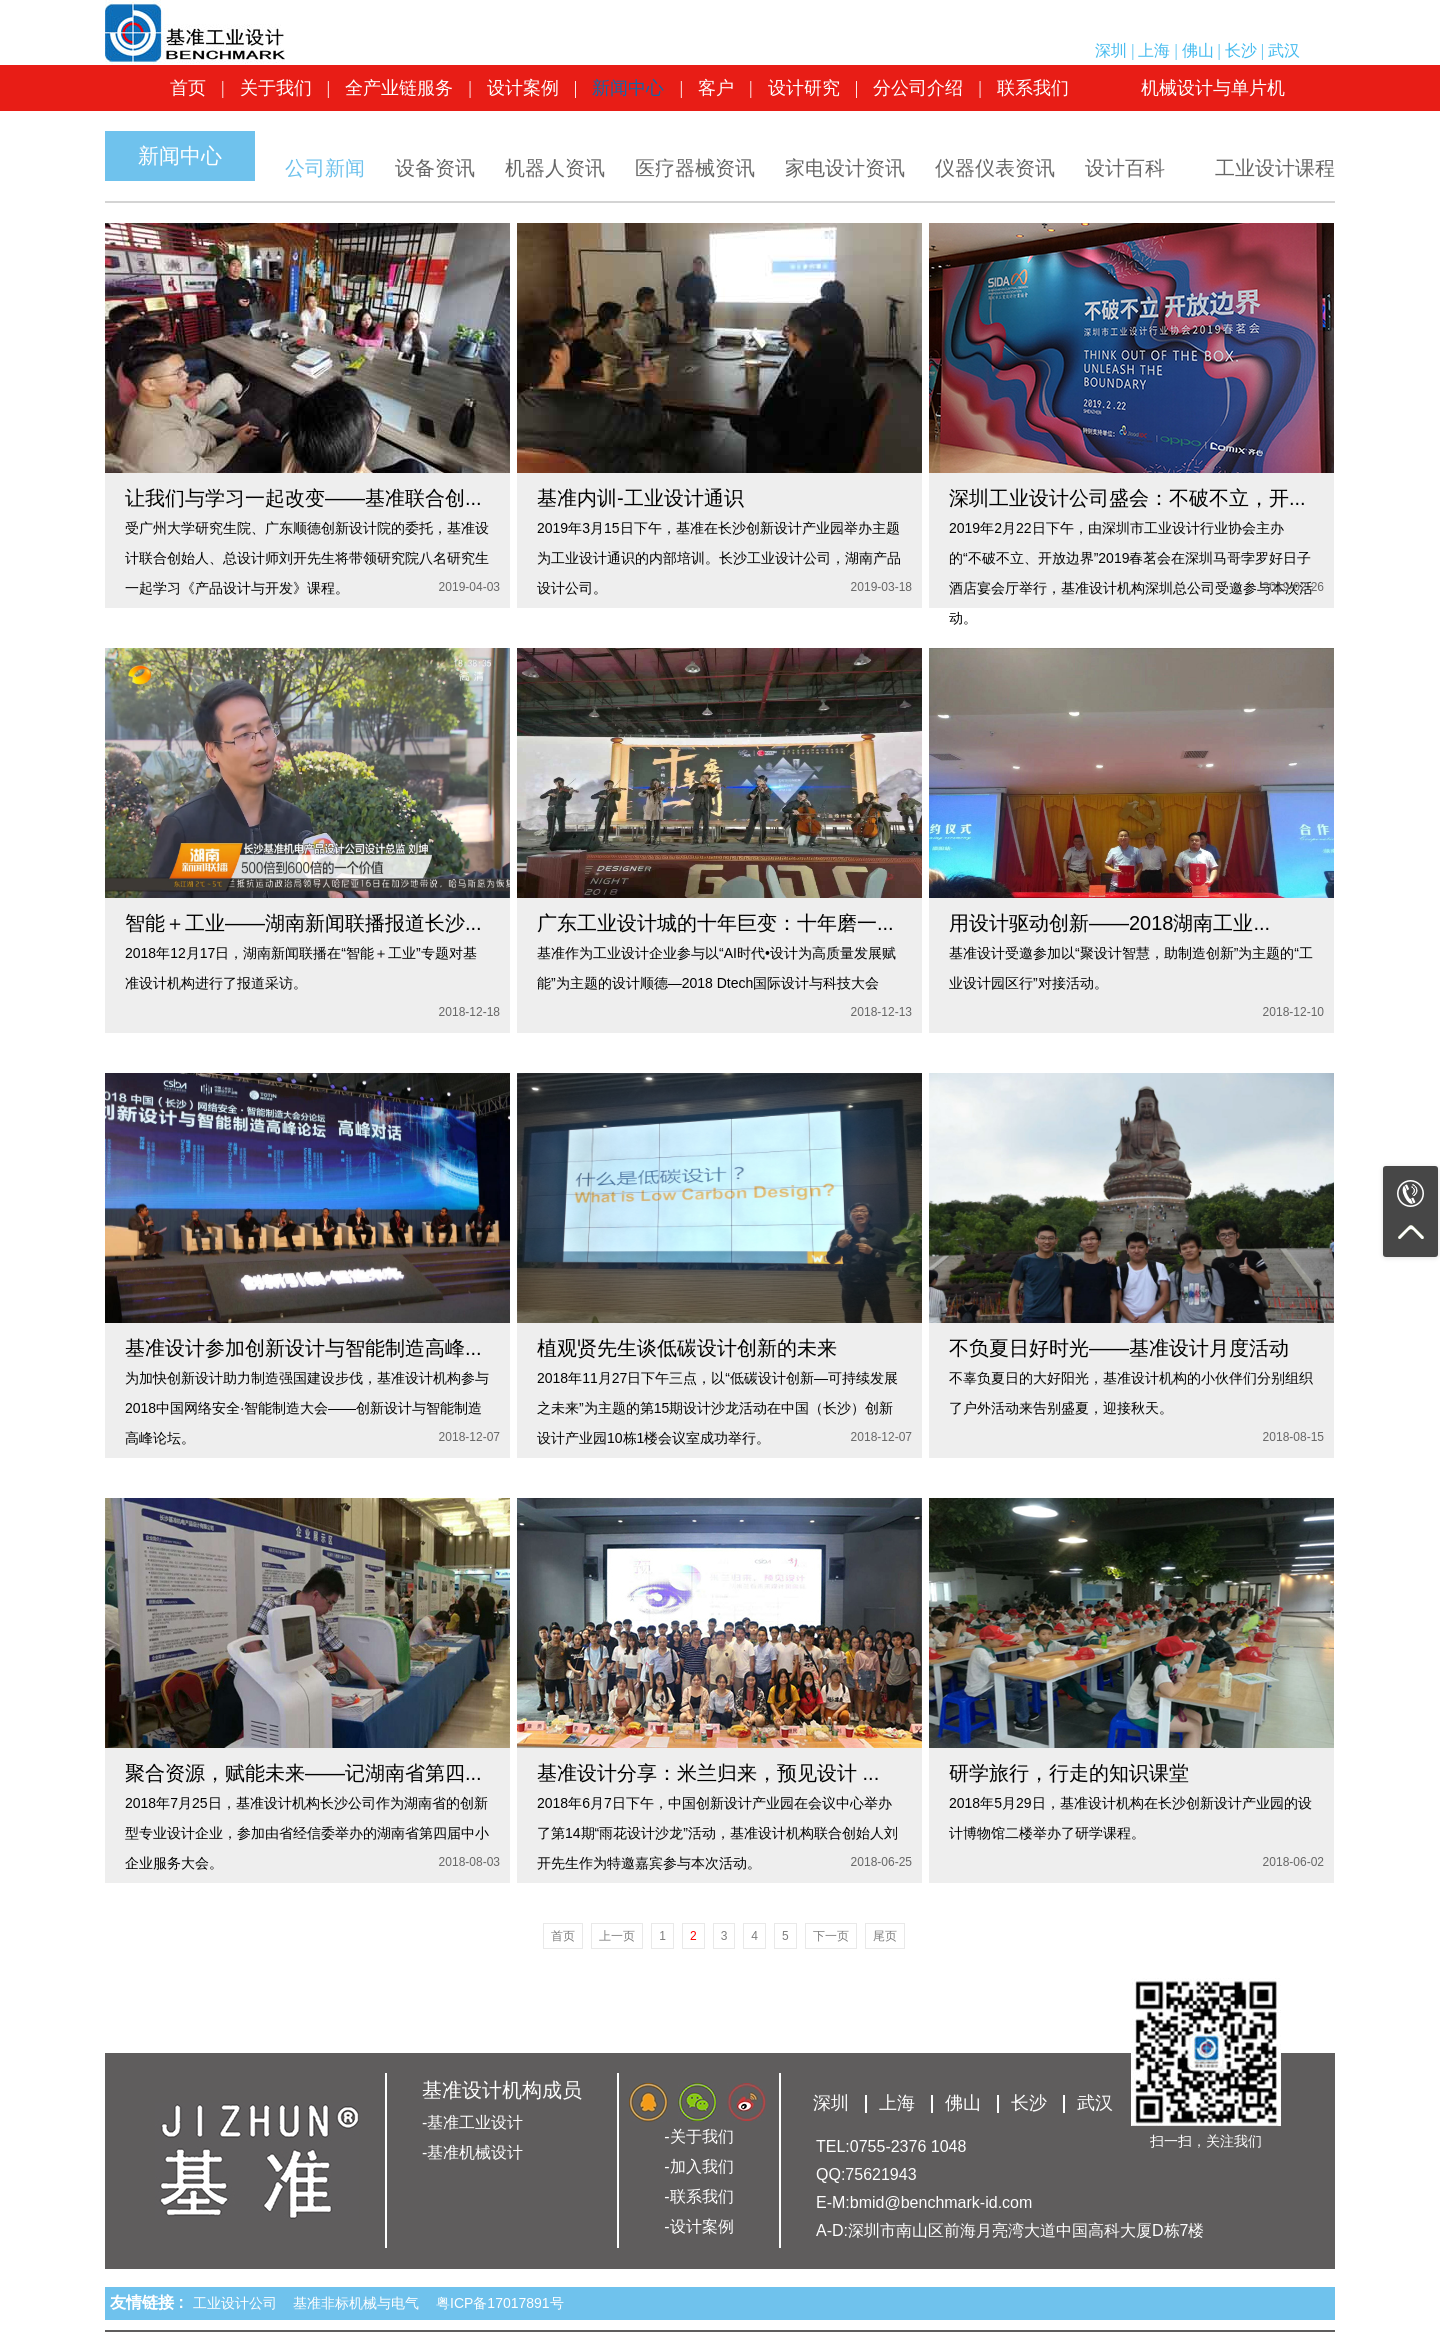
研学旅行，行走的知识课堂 (1069, 1773)
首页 (188, 88)
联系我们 (1033, 88)
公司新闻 (325, 168)
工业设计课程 (1275, 168)
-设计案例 (698, 2226)
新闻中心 (628, 88)
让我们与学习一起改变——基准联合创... (303, 498)
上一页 (617, 1936)
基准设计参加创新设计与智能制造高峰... (303, 1348)
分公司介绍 (918, 88)
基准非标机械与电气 (360, 2303)
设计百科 (1125, 168)
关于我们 (276, 88)
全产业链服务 (399, 88)
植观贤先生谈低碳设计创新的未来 (687, 1348)
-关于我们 (698, 2136)
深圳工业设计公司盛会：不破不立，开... (1127, 498)
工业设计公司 (239, 2303)
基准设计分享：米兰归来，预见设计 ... (708, 1773)
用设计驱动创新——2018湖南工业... (1109, 923)
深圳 (1111, 50)
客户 (716, 88)
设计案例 (523, 88)
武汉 (1284, 50)
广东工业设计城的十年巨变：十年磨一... (715, 923)
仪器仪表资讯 (995, 168)
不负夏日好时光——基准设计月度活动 (1119, 1348)
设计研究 (804, 88)
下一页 (831, 1936)
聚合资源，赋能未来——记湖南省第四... (303, 1773)
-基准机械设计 (472, 2152)
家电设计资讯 (845, 168)
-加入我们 (698, 2166)
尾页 (885, 1936)
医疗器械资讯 (695, 168)
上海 (1154, 50)
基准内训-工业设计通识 (640, 498)
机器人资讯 (555, 168)
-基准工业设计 (472, 2122)
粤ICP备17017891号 (500, 2303)
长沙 (1241, 50)
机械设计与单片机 (1213, 88)
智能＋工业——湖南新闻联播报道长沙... (303, 923)
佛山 (1198, 50)
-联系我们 (698, 2196)
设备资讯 (435, 168)
